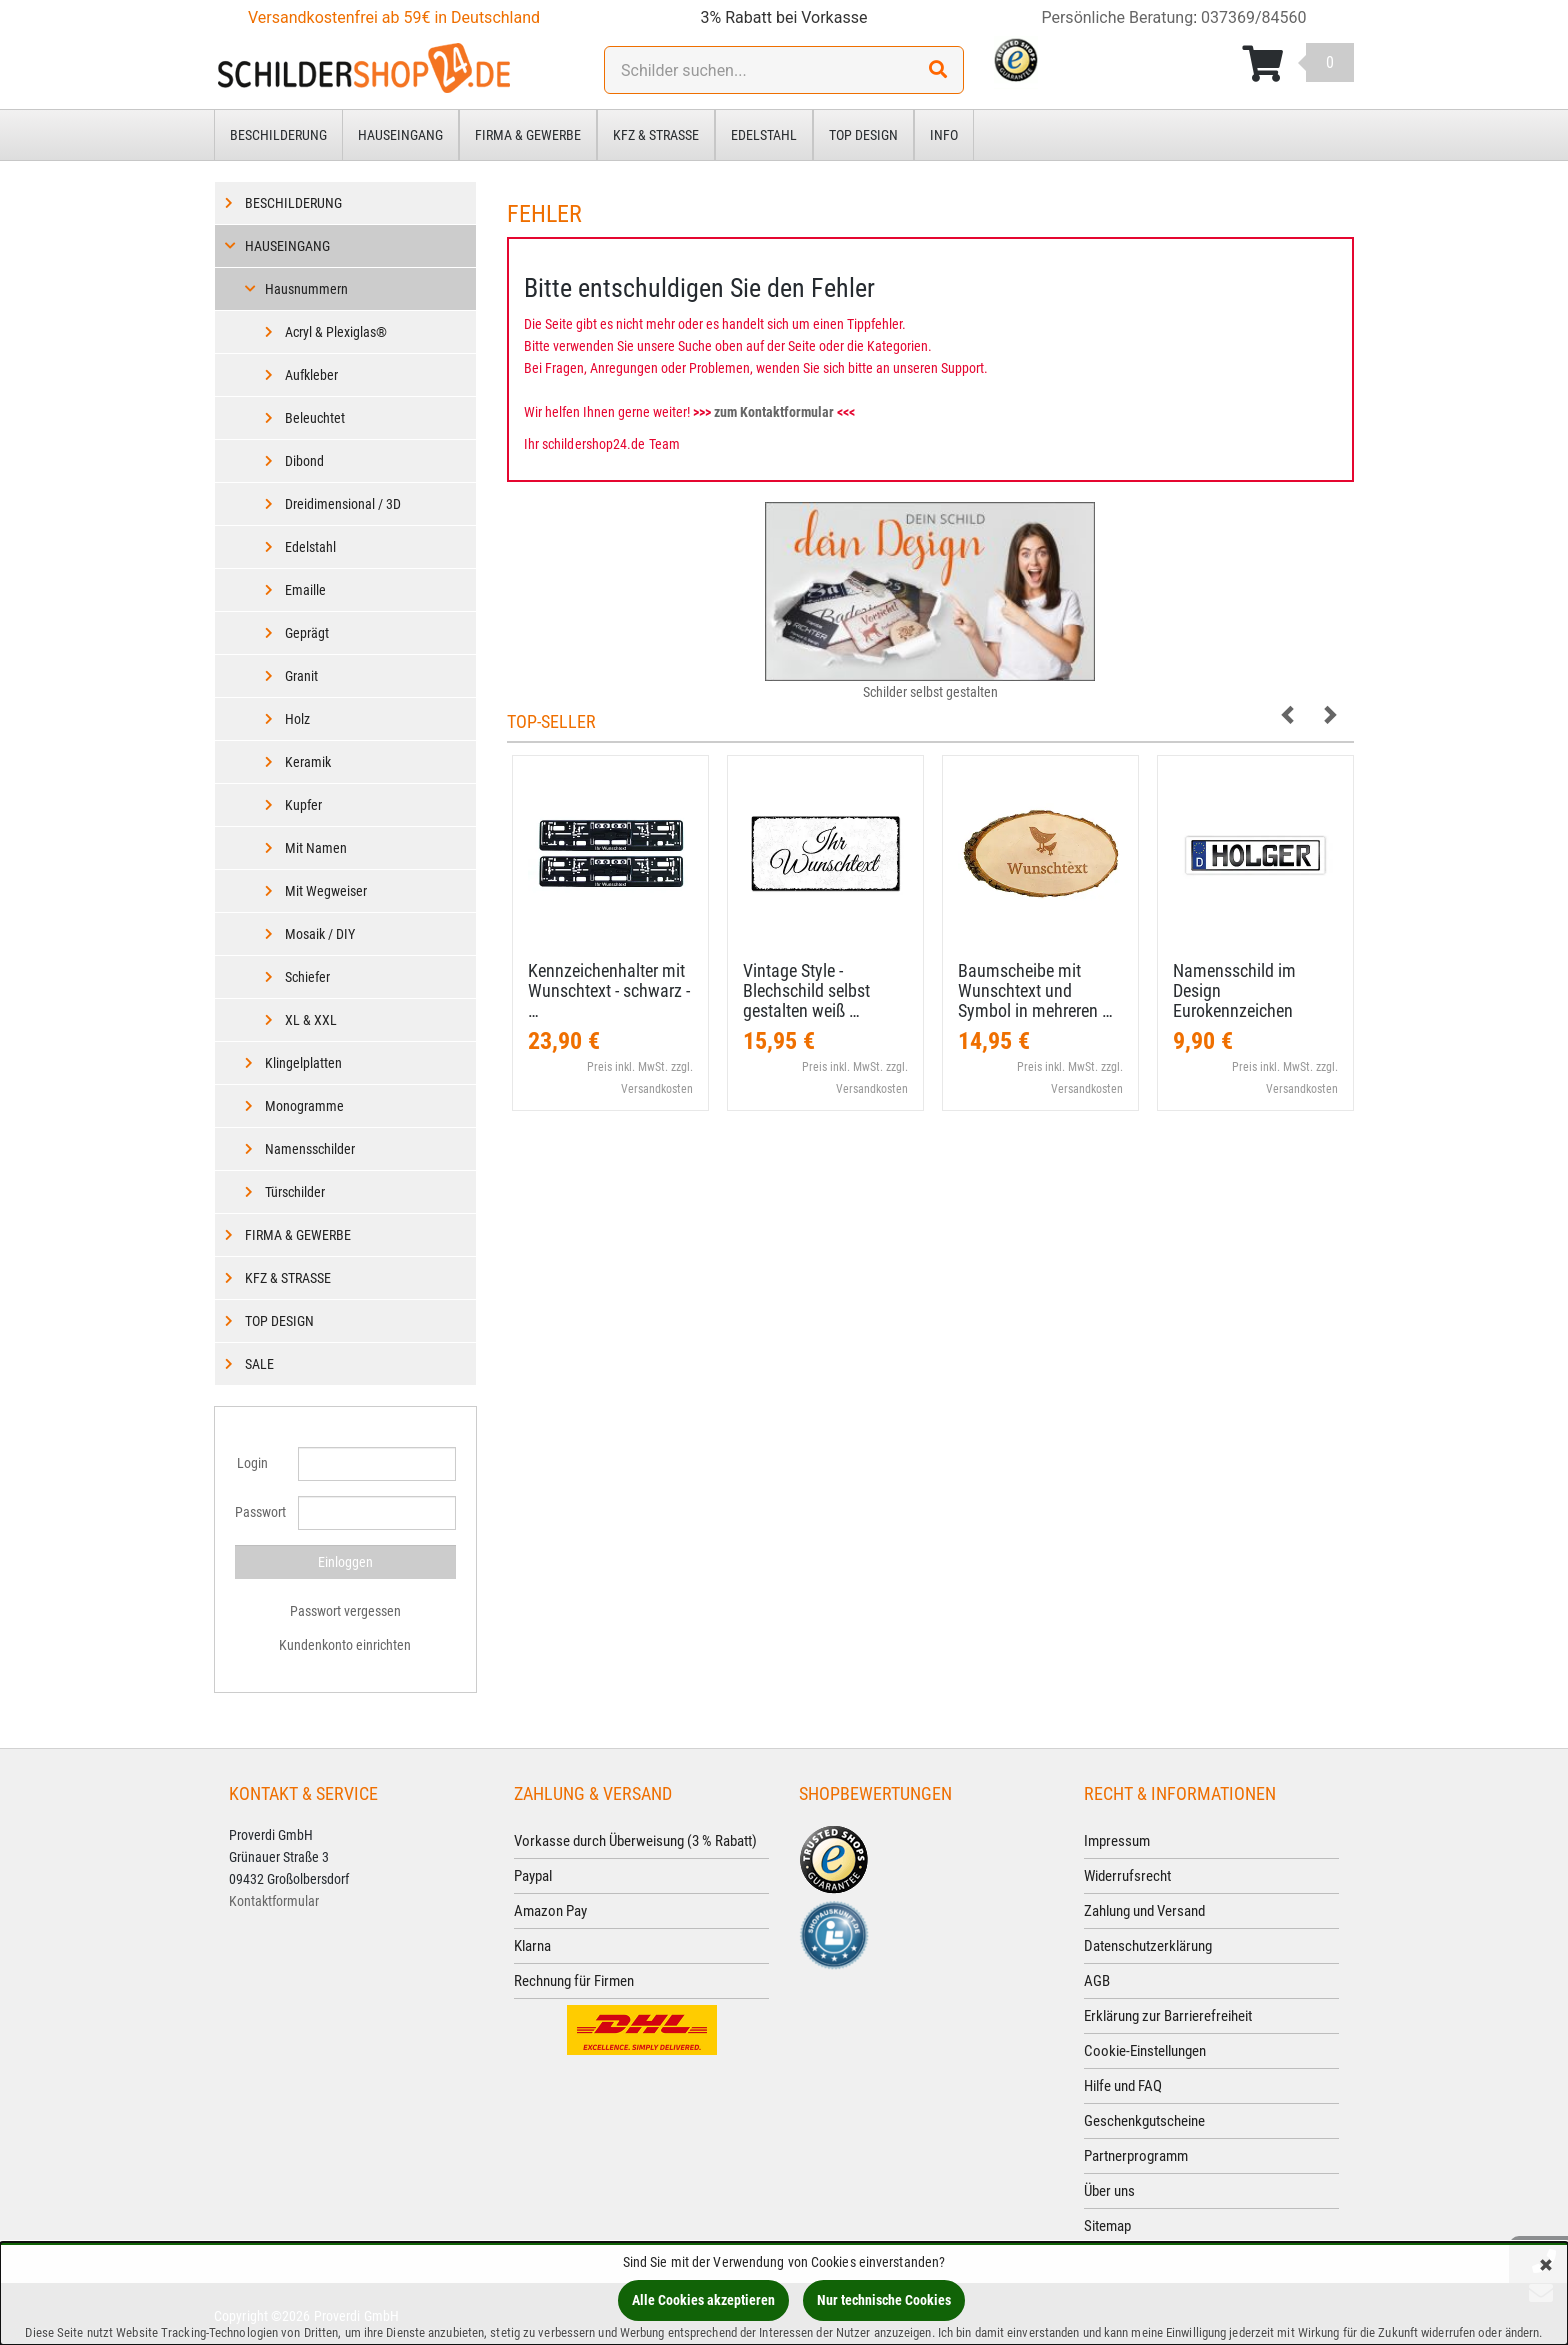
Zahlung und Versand (1144, 1911)
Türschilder (295, 1192)
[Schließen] (1546, 2266)
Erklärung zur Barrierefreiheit (1168, 2016)
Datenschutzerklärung (1148, 1946)
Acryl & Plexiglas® (336, 332)
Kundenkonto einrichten (345, 1645)
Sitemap (1107, 2226)
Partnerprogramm (1136, 2156)
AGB (1097, 1981)
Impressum (1117, 1841)
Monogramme (304, 1106)
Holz (297, 719)
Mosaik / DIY (320, 934)
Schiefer (307, 977)
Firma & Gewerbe (528, 135)
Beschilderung (278, 135)
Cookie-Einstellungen (1145, 2051)
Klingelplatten (303, 1063)
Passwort (259, 1512)
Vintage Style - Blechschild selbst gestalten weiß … (806, 990)
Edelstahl (764, 135)
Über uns (1109, 2191)
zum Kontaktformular (774, 412)
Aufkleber (311, 375)
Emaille (305, 590)
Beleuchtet (315, 418)
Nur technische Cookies (884, 2300)
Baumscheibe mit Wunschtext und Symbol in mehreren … (1035, 990)
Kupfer (303, 805)
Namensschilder (310, 1149)
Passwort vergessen (345, 1611)
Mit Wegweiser (326, 891)
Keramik (308, 762)
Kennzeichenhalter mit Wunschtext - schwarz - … (609, 990)
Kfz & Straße (656, 135)
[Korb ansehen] (1298, 64)
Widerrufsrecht (1127, 1876)
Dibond (304, 461)
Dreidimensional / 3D (343, 504)
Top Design (863, 135)
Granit (301, 676)
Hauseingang (400, 135)
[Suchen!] (938, 70)
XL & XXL (311, 1020)
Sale (259, 1364)
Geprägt (307, 633)
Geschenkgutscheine (1144, 2121)
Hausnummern (306, 289)
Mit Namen (316, 848)
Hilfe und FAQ (1123, 2086)
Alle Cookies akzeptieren (703, 2300)
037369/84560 (1254, 17)
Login (252, 1463)
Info (944, 135)
